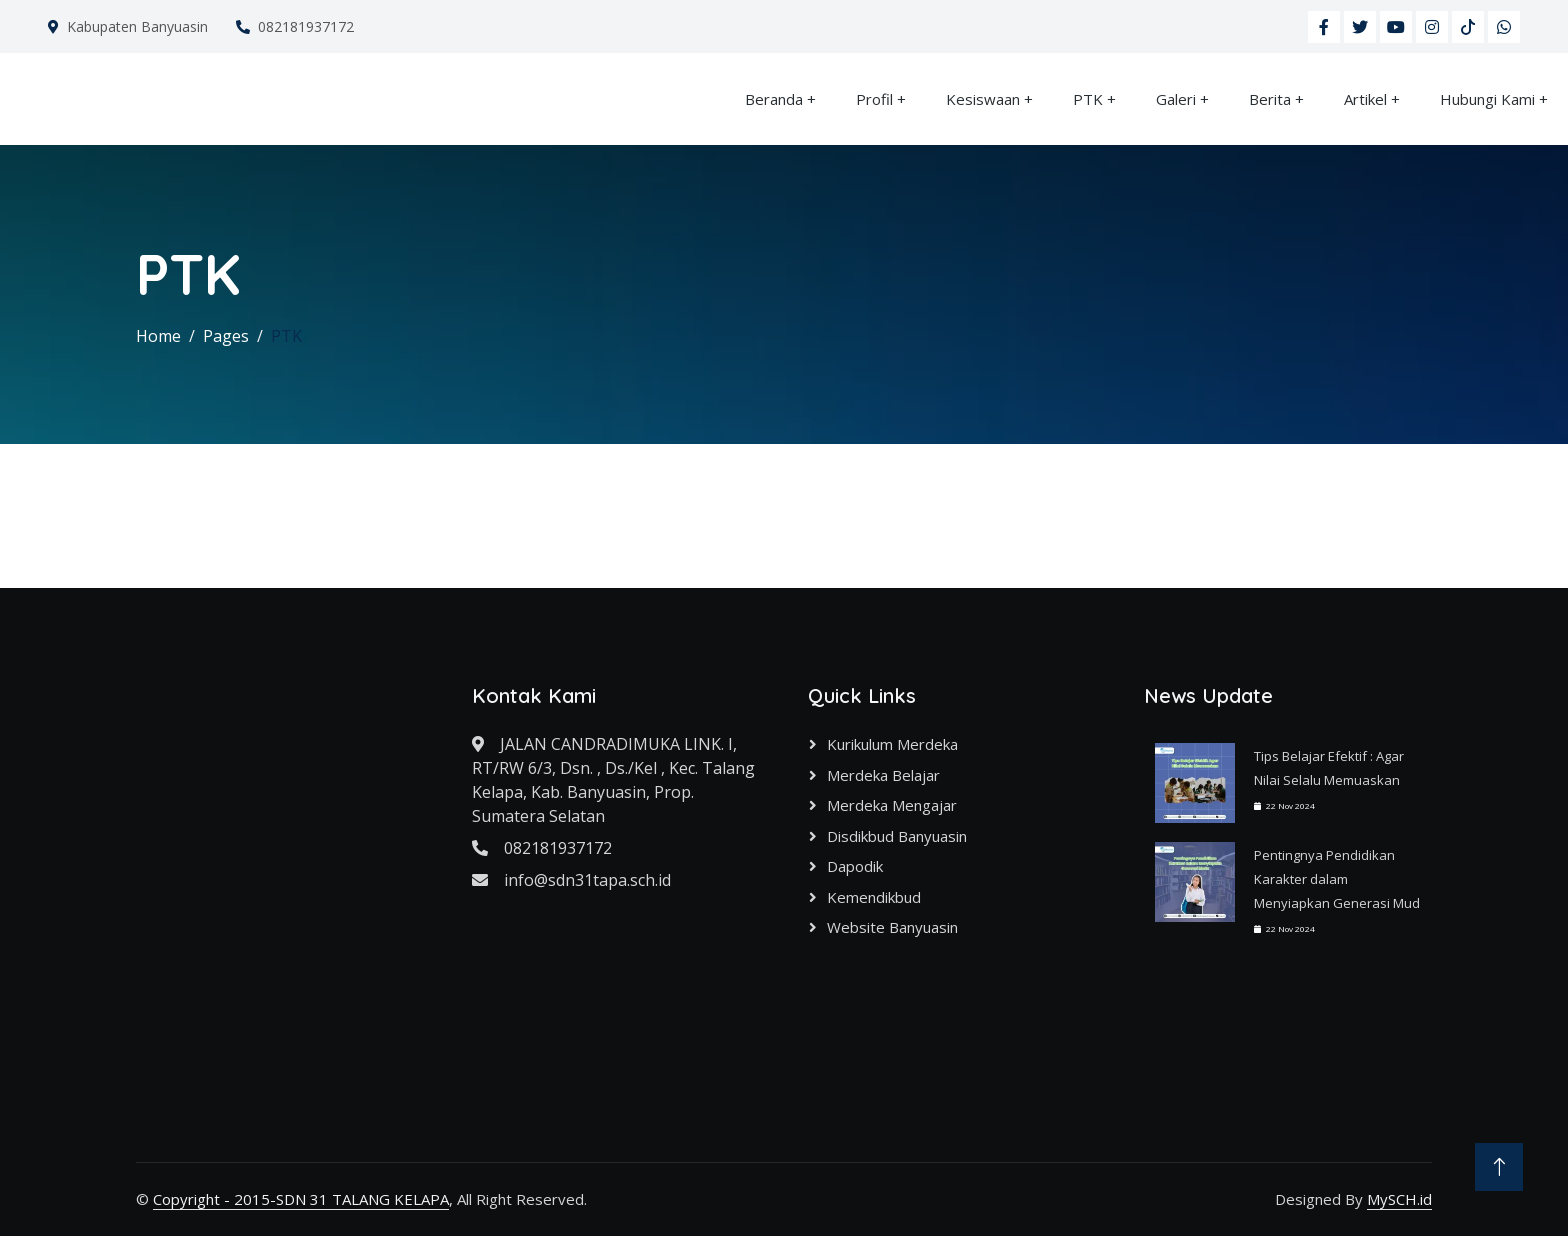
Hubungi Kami (1487, 99)
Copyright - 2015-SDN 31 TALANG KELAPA (301, 1199)
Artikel (1365, 99)
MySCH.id (1399, 1199)
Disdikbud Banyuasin (897, 836)
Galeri (1176, 99)
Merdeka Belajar (883, 775)
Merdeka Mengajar (892, 805)
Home (158, 336)
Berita (1270, 99)
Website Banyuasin (892, 927)
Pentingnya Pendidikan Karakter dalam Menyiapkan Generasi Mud (1337, 879)
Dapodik (855, 866)
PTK (1088, 99)
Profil (874, 99)
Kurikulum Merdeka (892, 744)
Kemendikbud (874, 897)
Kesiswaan (983, 99)
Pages (226, 336)
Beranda (774, 99)
